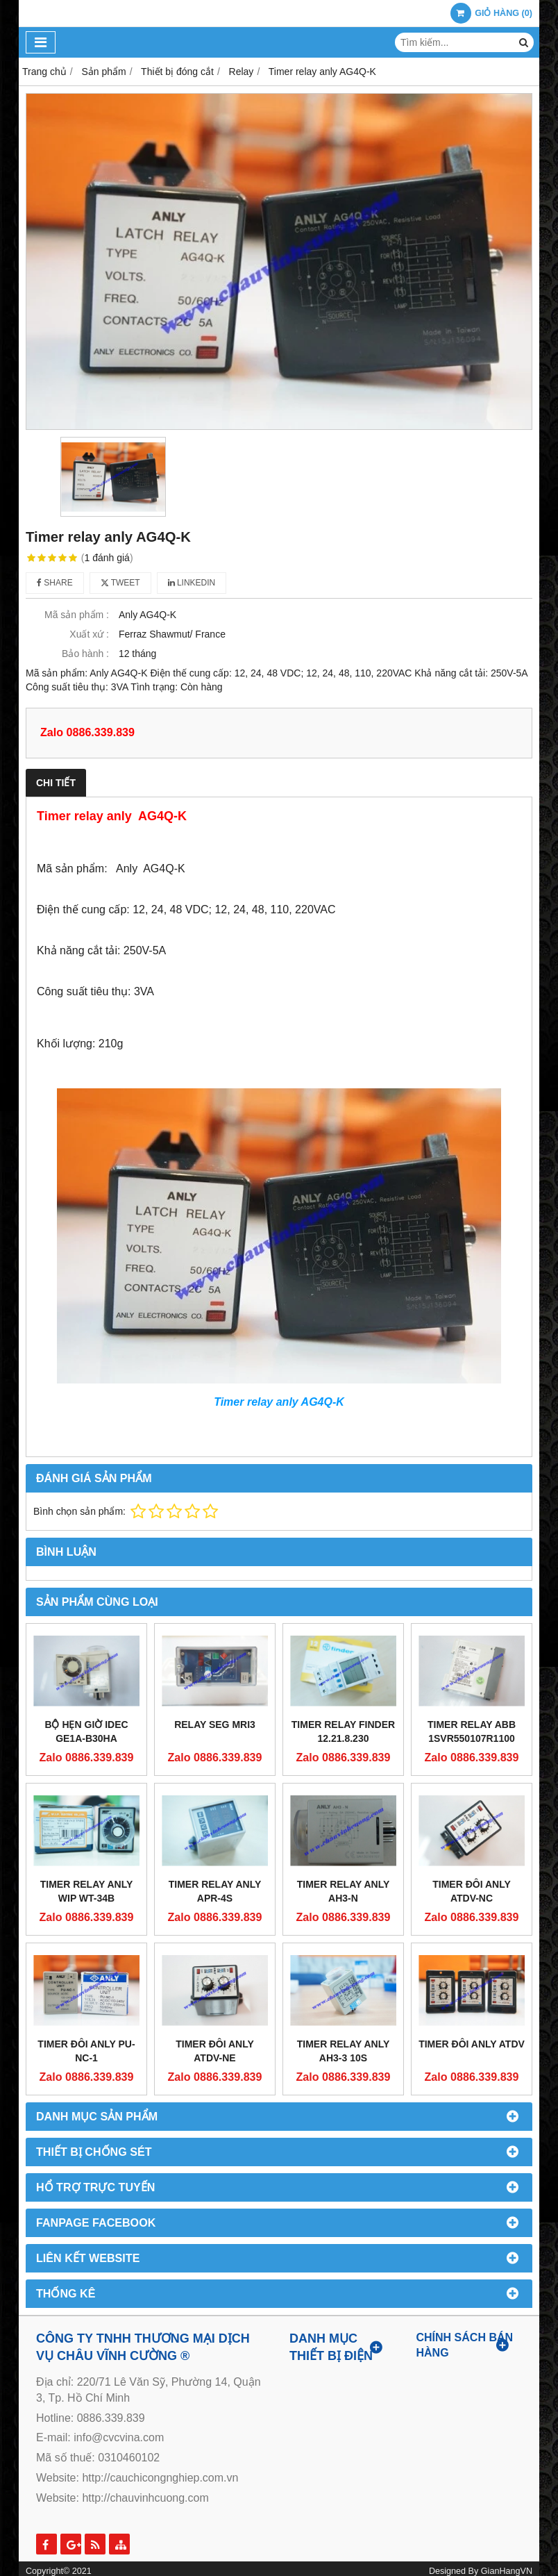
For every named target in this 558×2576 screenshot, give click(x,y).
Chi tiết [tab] (56, 782)
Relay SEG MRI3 (214, 1724)
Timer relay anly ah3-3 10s (343, 2050)
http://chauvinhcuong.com (145, 2498)
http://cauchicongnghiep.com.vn (160, 2478)
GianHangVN (506, 2571)
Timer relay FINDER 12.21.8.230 (343, 1731)
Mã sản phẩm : (76, 614)
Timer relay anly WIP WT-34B (86, 1891)
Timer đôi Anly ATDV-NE (215, 2050)
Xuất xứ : (89, 634)
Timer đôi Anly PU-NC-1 (86, 2050)
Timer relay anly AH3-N (343, 1891)
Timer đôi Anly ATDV (471, 2044)
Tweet (120, 583)
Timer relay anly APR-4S (215, 1891)
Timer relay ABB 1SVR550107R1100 (472, 1731)
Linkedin (192, 583)
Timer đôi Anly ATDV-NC (471, 1891)
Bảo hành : (85, 653)
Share (55, 583)
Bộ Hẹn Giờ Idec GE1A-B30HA (86, 1731)
